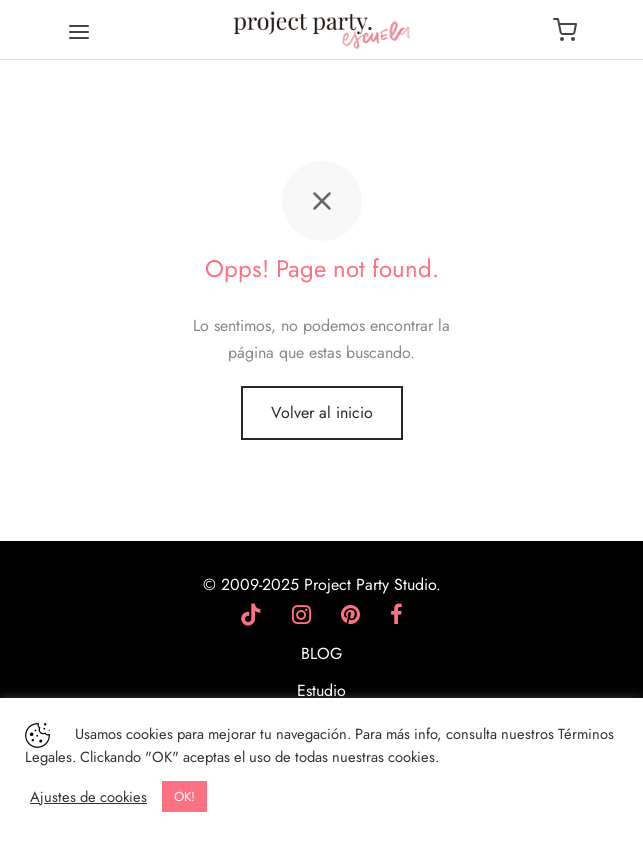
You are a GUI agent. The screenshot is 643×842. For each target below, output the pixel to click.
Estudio (321, 690)
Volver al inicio (322, 412)
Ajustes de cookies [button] (88, 797)
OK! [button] (184, 796)
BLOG (321, 653)
